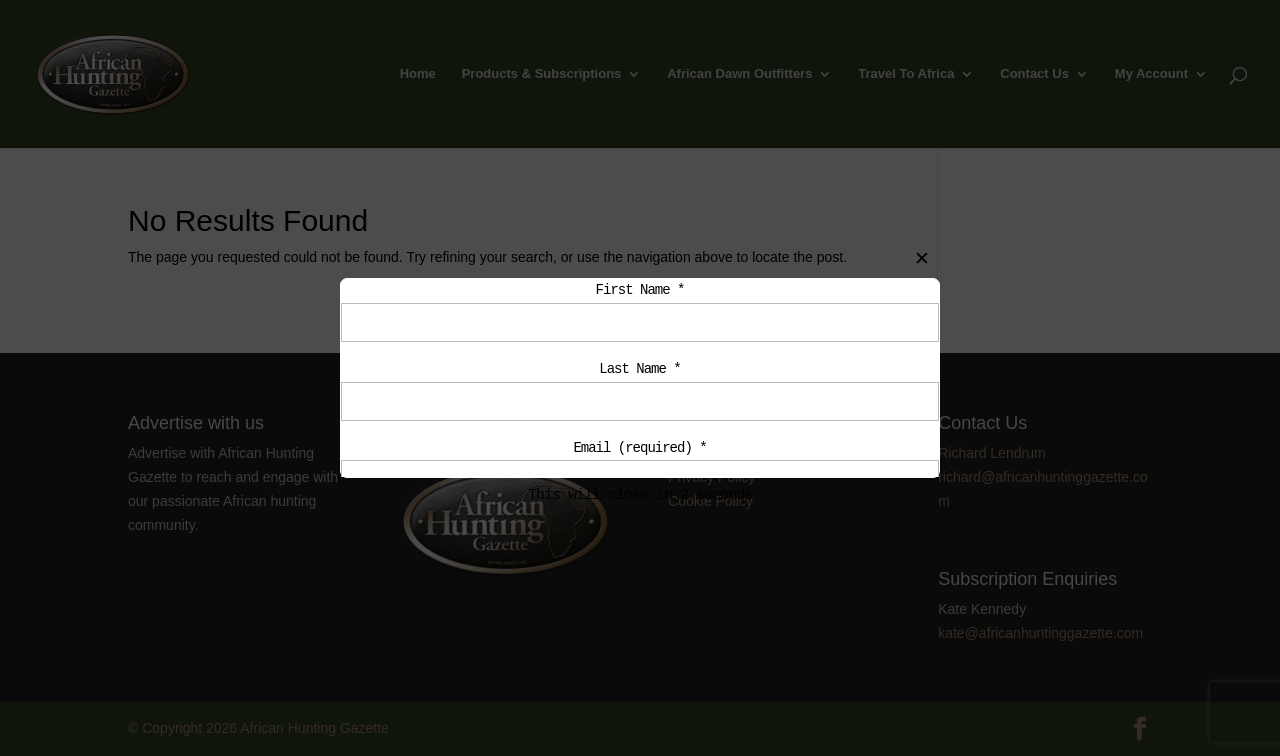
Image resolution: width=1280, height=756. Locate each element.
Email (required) (639, 454)
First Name (640, 290)
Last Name (639, 372)
